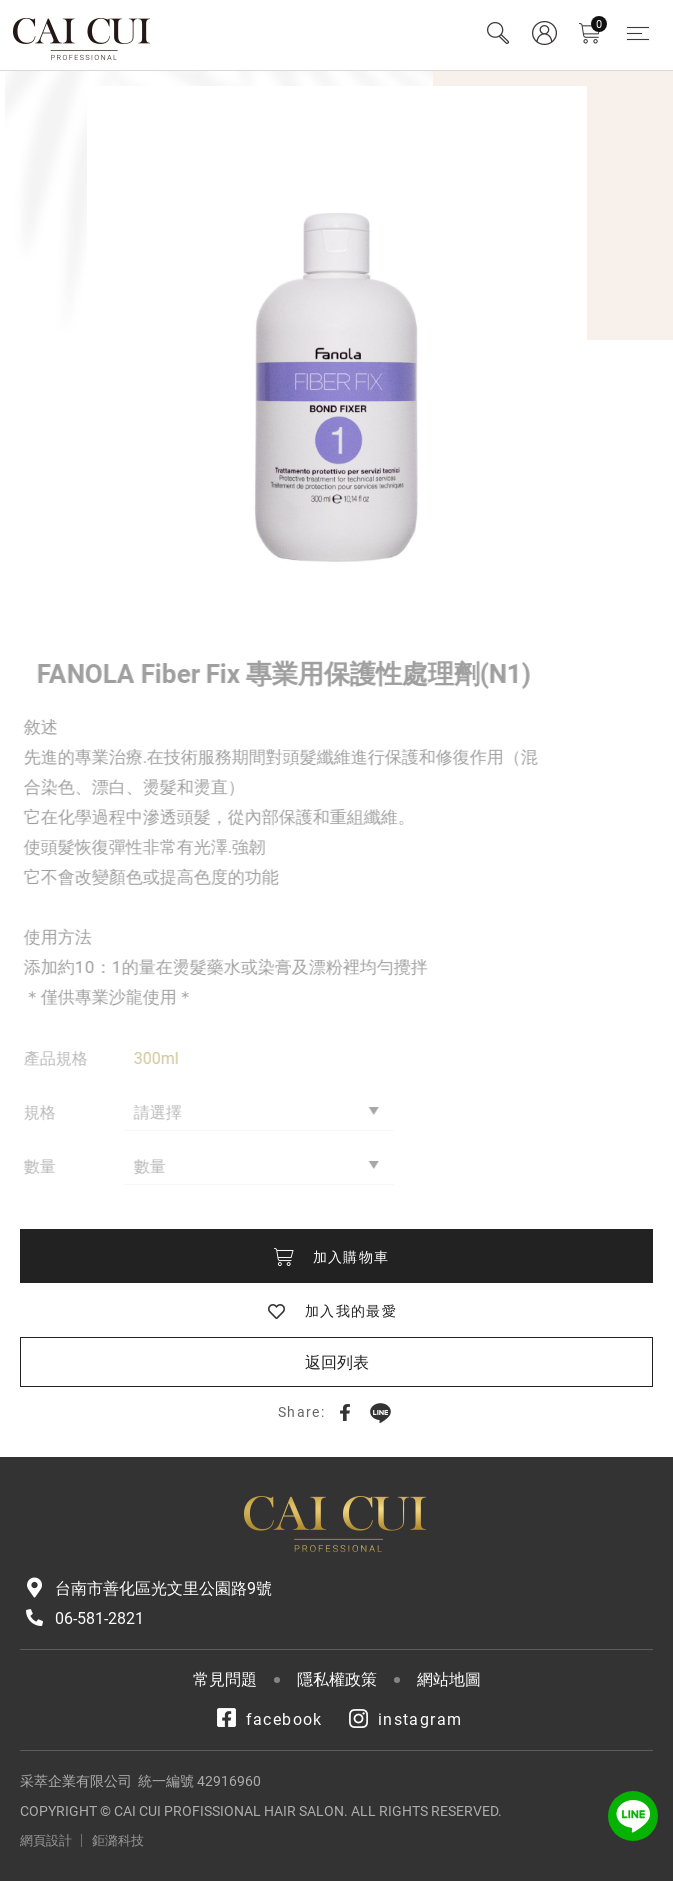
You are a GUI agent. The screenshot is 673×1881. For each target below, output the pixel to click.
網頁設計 (46, 1840)
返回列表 (337, 1362)
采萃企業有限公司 (82, 35)
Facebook (345, 1412)
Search (498, 33)
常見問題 (225, 1679)
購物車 (599, 24)
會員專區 (544, 33)
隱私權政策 (337, 1679)
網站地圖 (449, 1679)
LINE (380, 1412)
